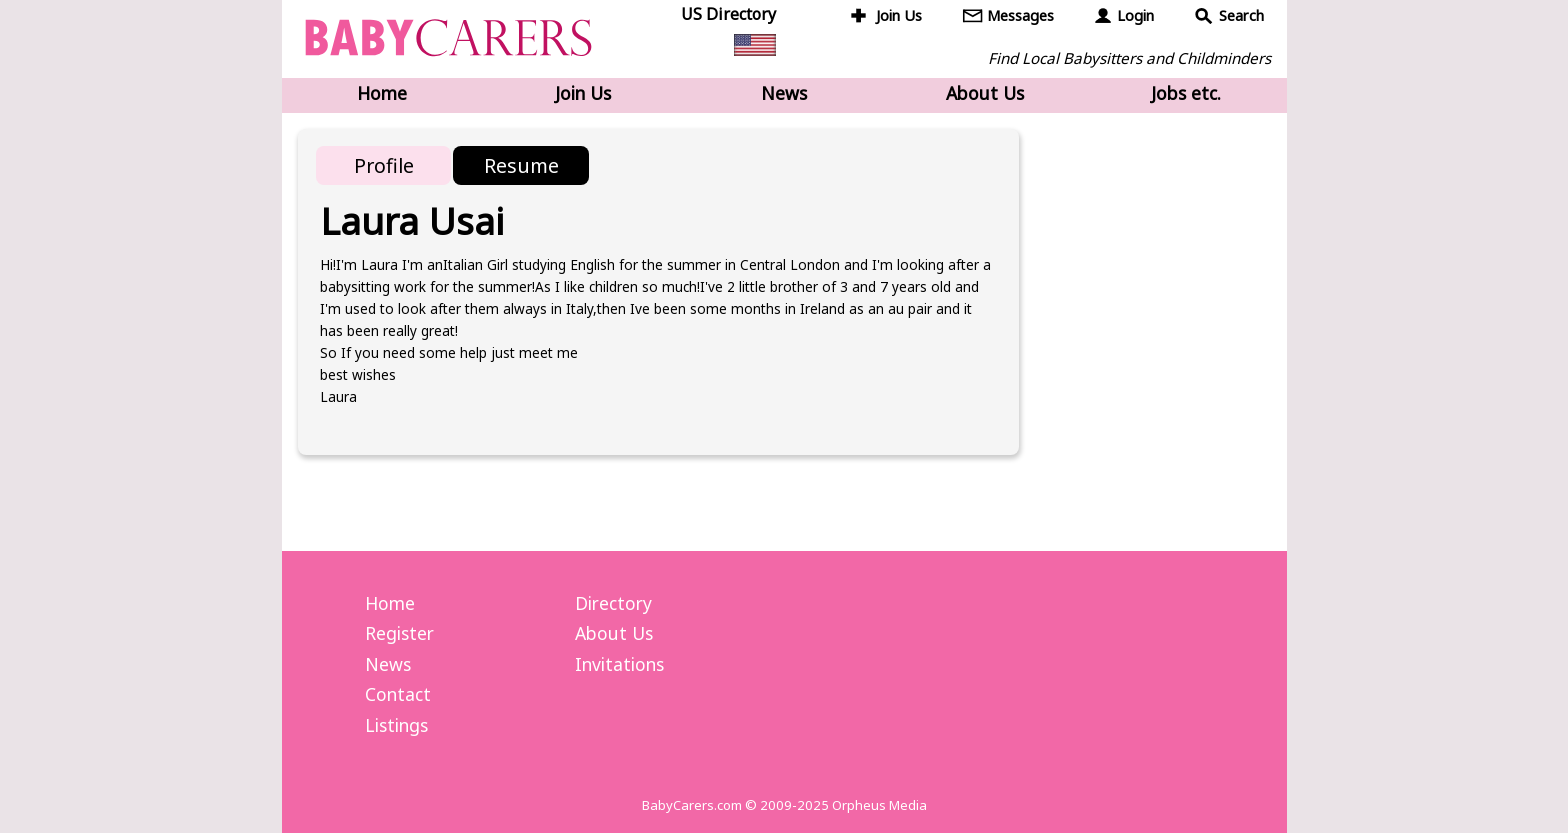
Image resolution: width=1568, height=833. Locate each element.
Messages (1020, 15)
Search (1241, 15)
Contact (398, 694)
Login (1135, 15)
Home (382, 93)
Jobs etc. (1186, 93)
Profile (384, 165)
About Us (985, 93)
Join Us (899, 15)
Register (399, 633)
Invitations (619, 664)
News (784, 93)
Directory (613, 603)
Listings (396, 725)
